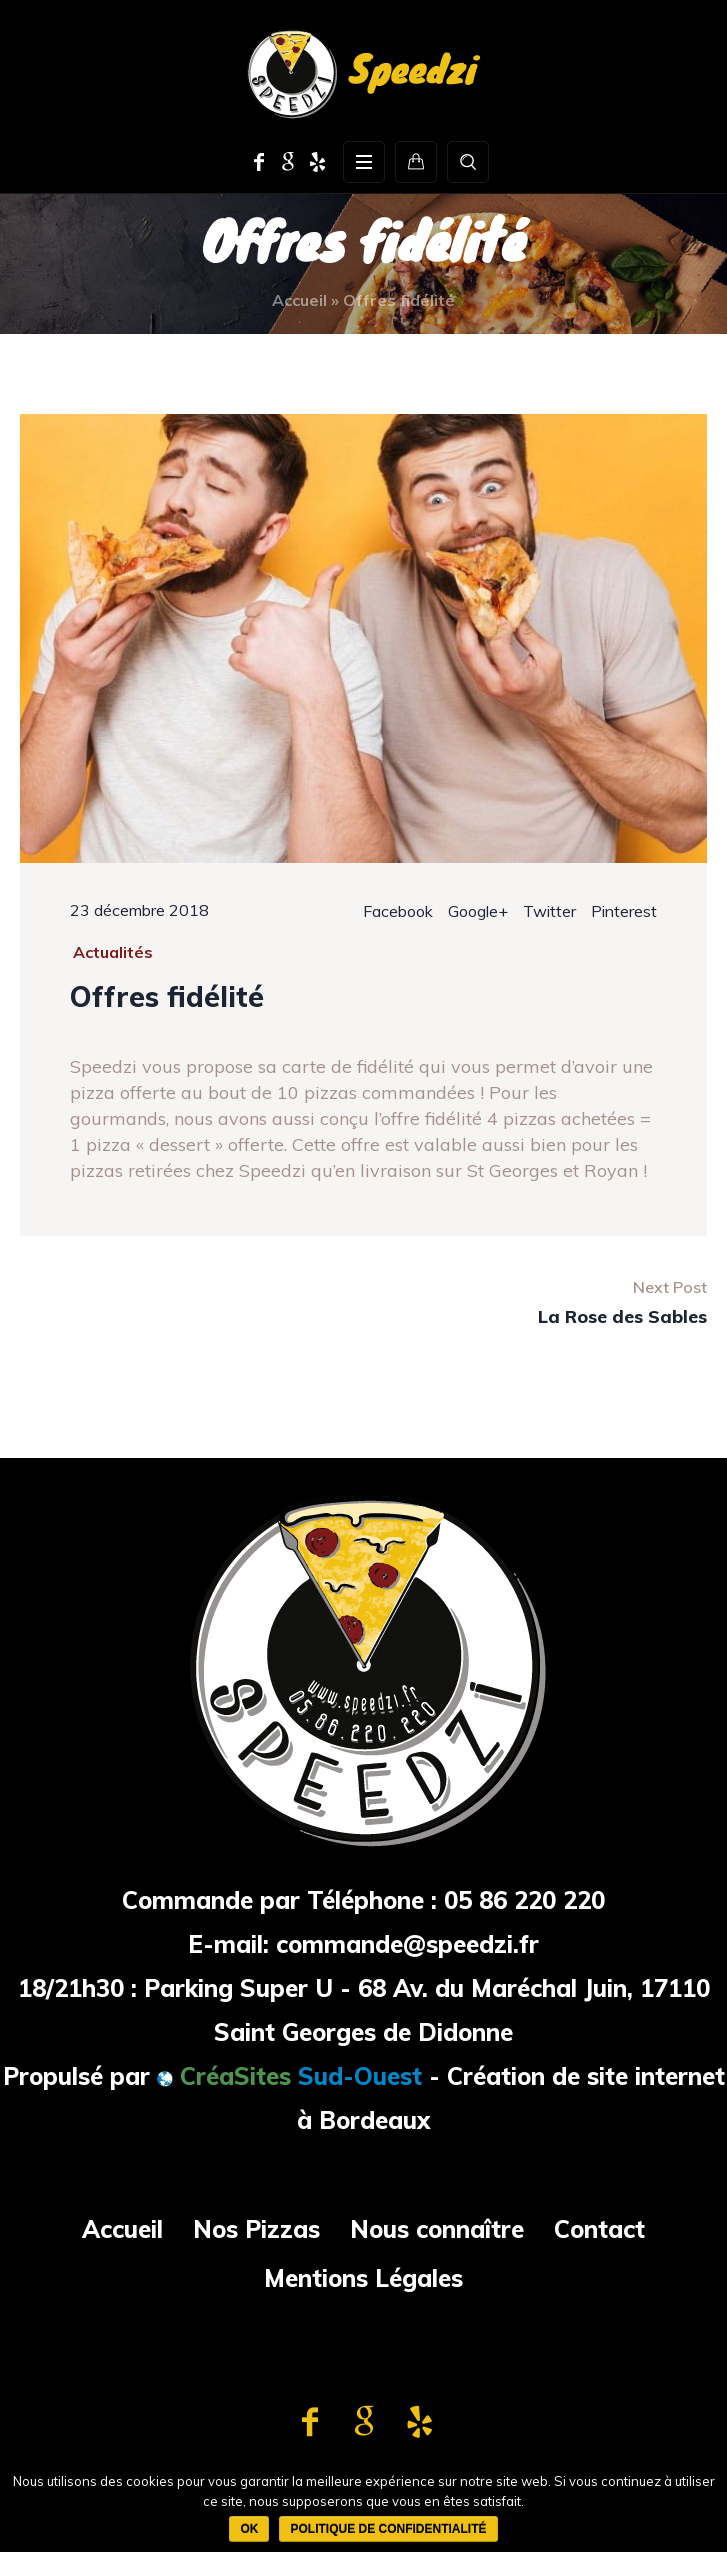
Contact (599, 2229)
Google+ (478, 911)
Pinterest (624, 911)
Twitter (549, 911)
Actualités (113, 952)
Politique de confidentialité (388, 2529)
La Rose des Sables (622, 1316)
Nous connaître (437, 2229)
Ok (249, 2529)
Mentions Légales (363, 2278)
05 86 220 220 (524, 1900)
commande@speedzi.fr (407, 1944)
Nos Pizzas (256, 2229)
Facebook (398, 911)
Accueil (299, 300)
